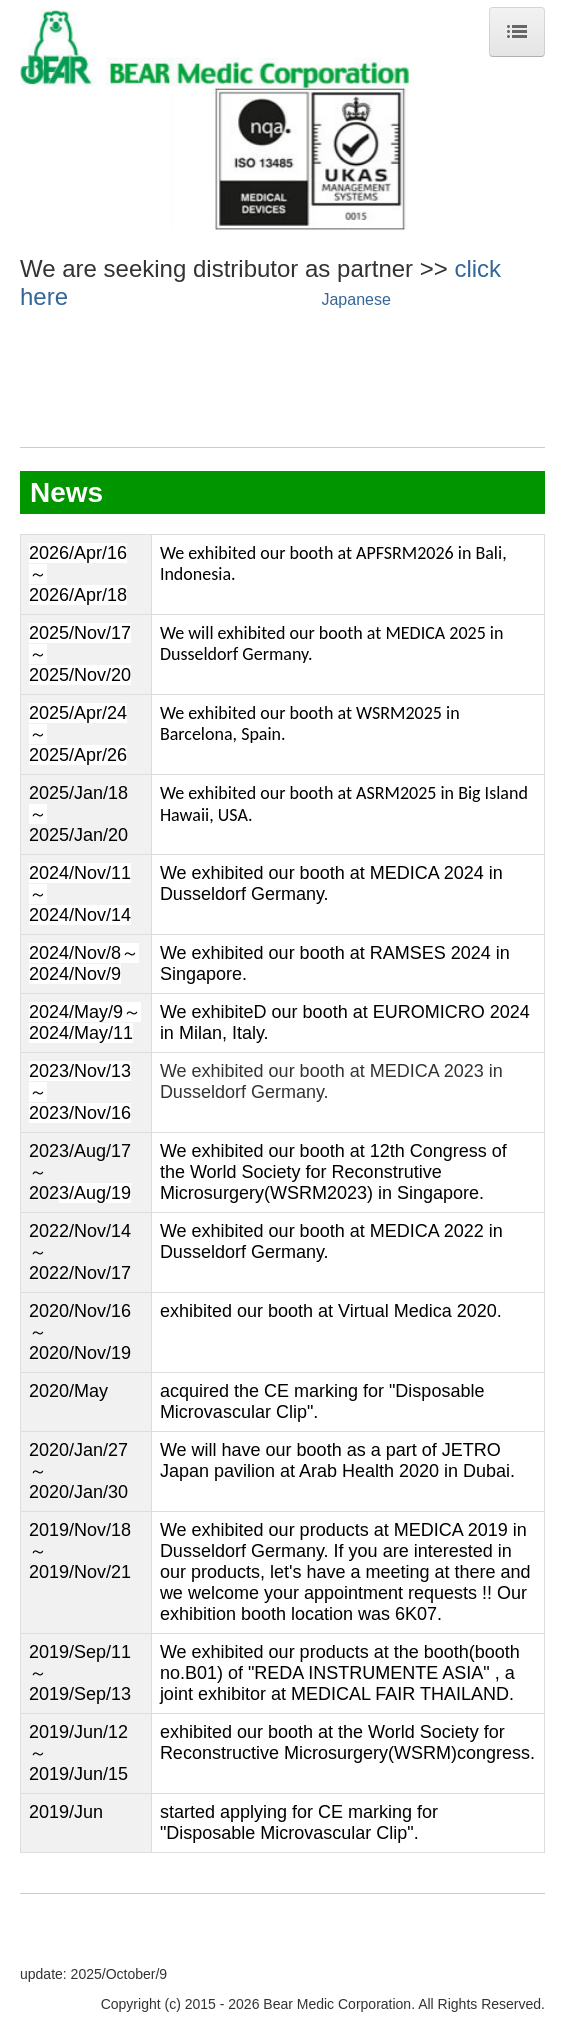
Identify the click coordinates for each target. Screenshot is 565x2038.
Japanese (355, 299)
